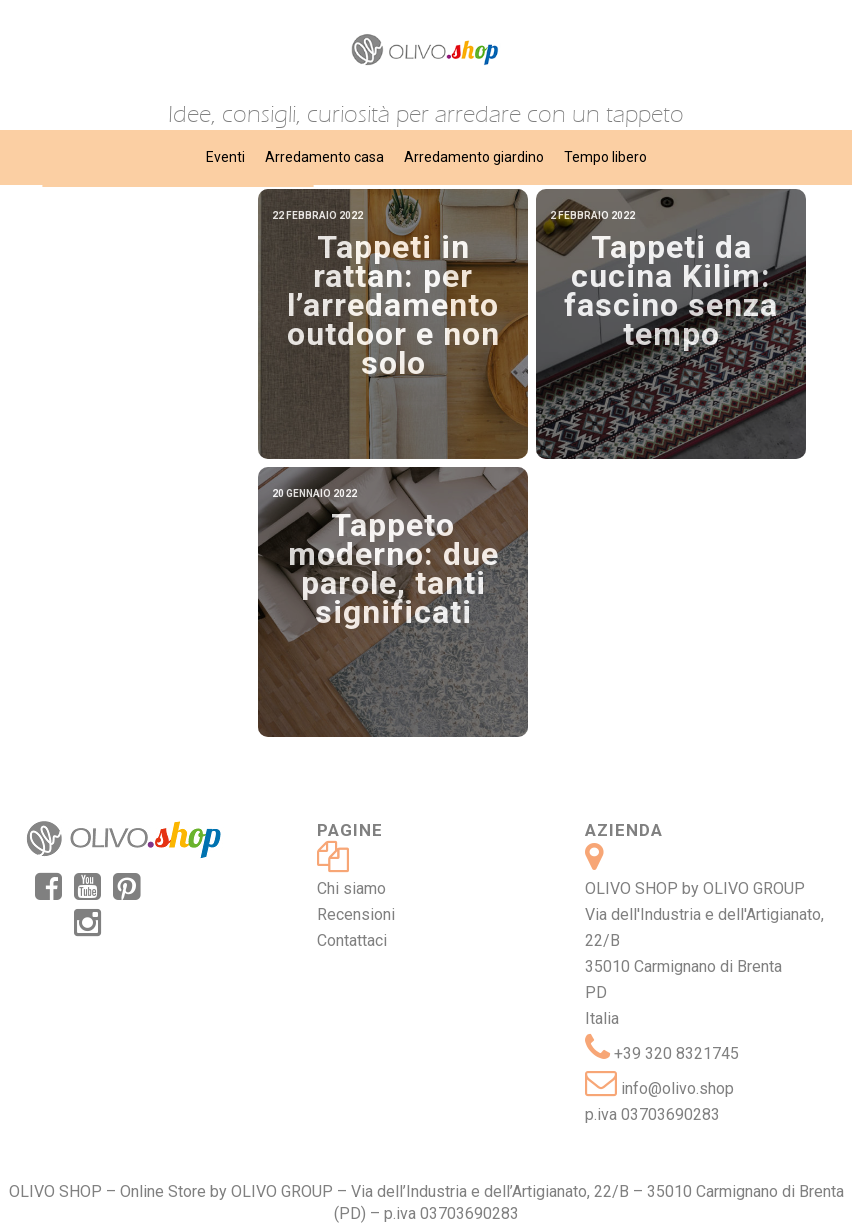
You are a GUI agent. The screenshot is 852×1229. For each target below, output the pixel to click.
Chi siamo (351, 888)
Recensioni (356, 914)
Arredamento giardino (474, 157)
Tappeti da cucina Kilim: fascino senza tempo (671, 290)
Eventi (225, 157)
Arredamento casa (324, 157)
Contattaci (352, 940)
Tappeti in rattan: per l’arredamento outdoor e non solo (393, 305)
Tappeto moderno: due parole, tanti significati (393, 568)
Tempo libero (605, 157)
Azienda (624, 830)
